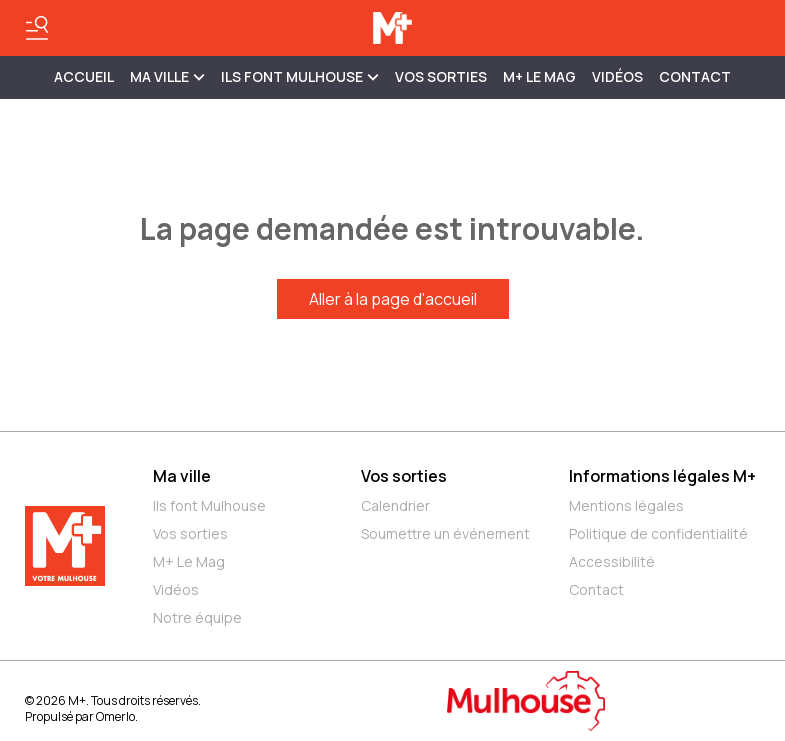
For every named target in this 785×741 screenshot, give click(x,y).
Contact (695, 76)
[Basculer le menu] (37, 28)
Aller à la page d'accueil (393, 299)
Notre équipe (197, 617)
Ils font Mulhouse (209, 505)
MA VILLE (167, 76)
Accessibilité (612, 561)
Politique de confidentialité (658, 533)
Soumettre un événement (445, 533)
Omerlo (115, 716)
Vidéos (617, 76)
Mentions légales (626, 505)
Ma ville (182, 476)
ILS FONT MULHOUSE (300, 76)
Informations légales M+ (662, 476)
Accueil (84, 76)
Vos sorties (441, 76)
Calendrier (395, 505)
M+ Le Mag (539, 76)
